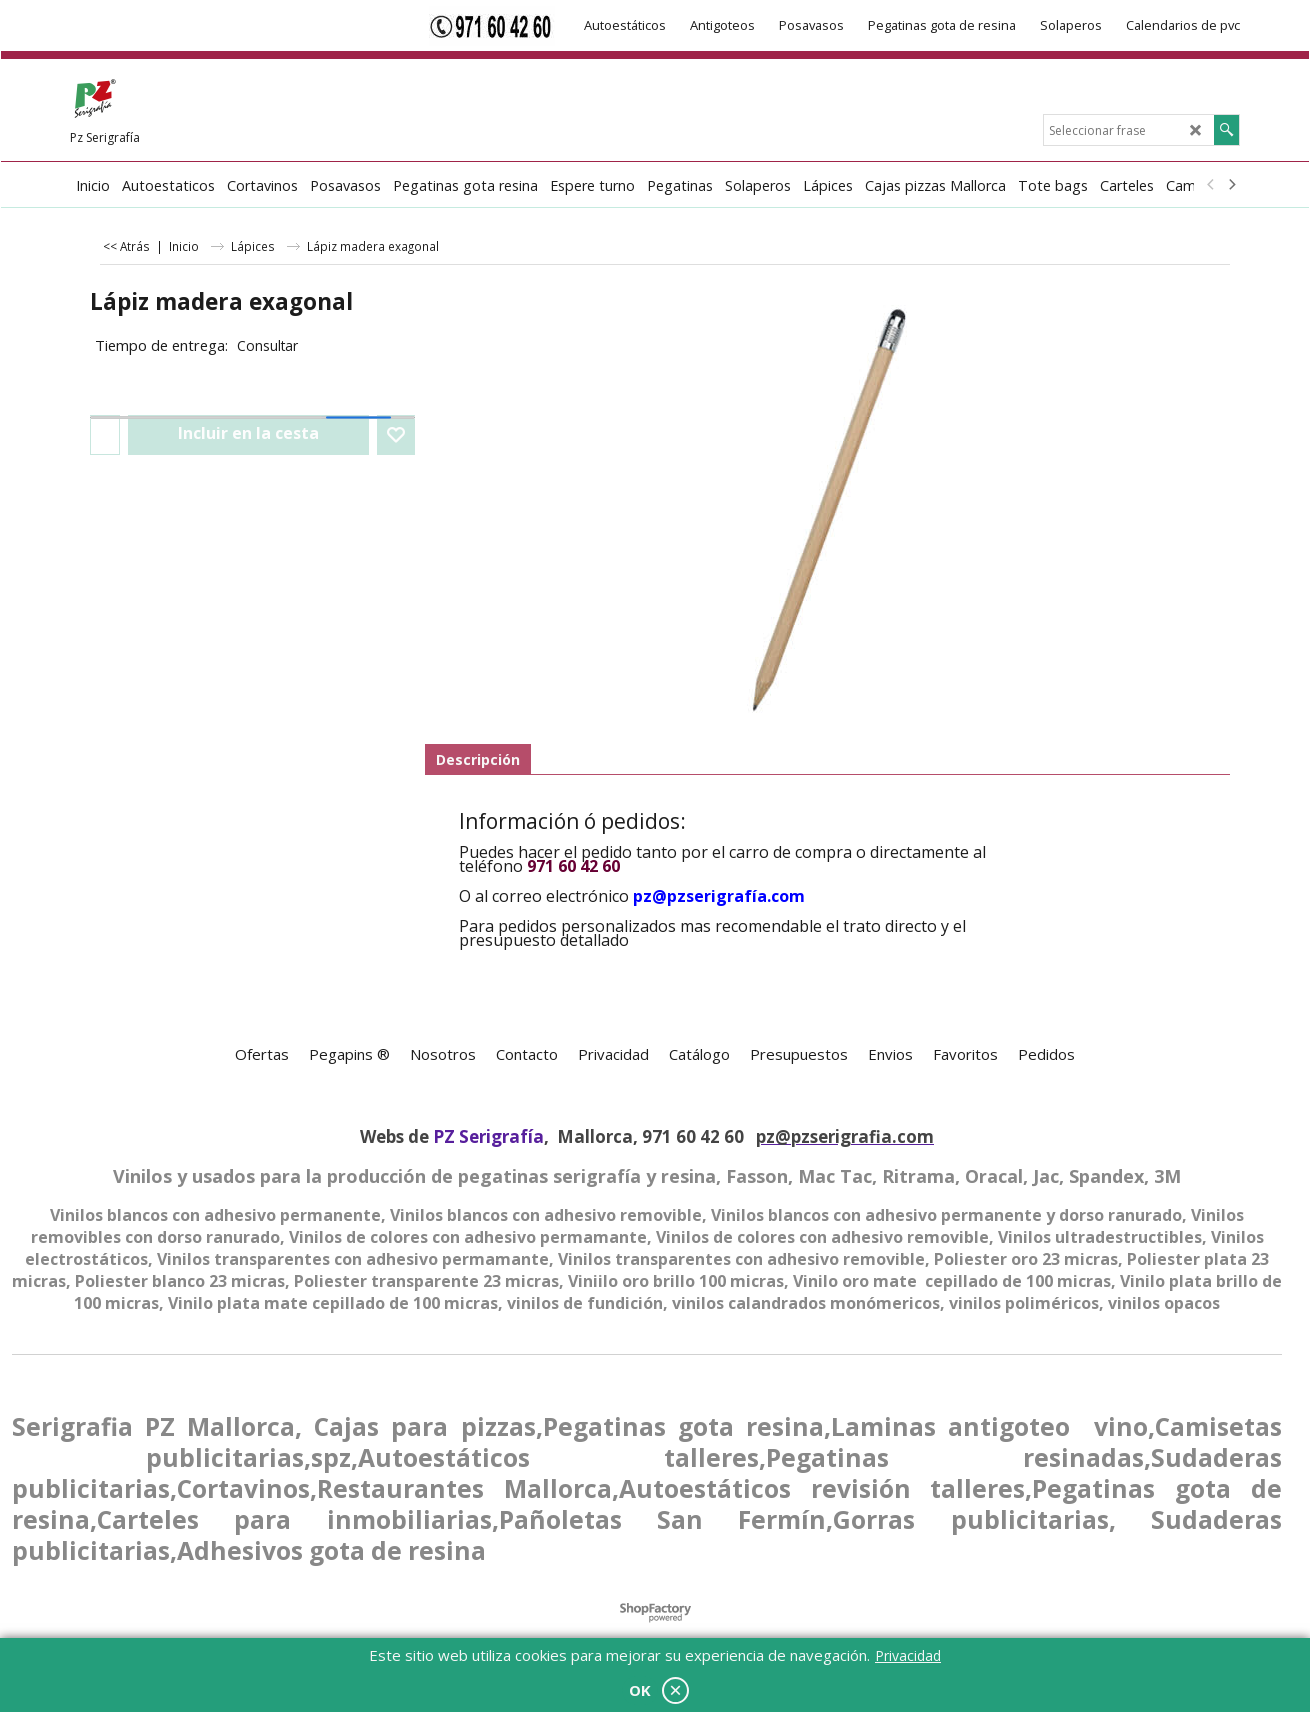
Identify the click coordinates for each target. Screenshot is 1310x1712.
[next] (1231, 185)
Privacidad (908, 1655)
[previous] (1211, 185)
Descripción (478, 759)
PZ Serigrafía (488, 1136)
